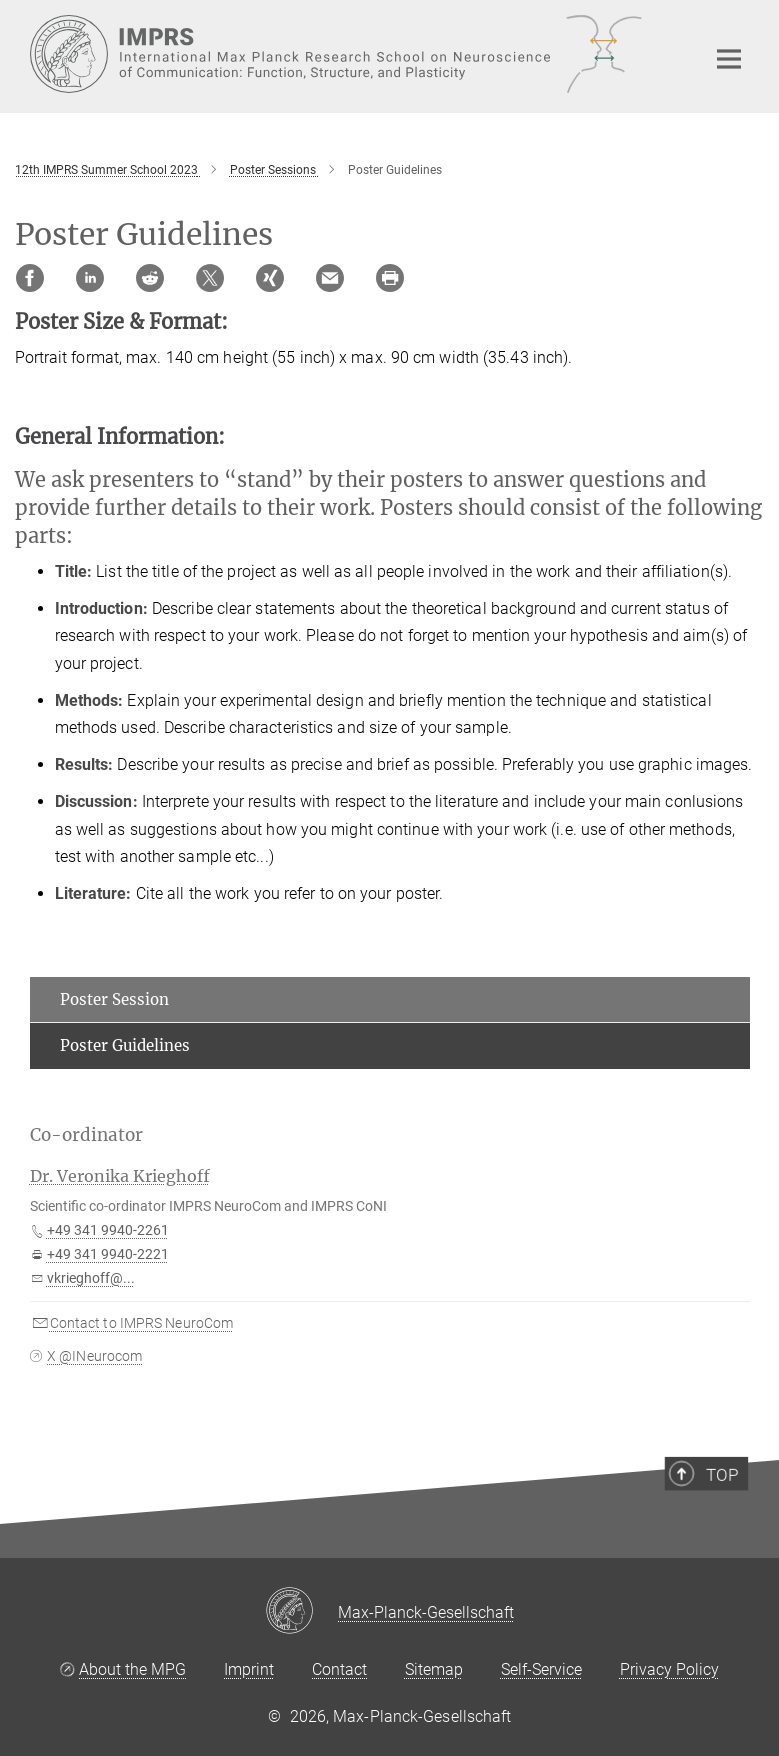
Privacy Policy (669, 1669)
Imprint (249, 1669)
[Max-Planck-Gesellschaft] (301, 1612)
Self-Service (541, 1669)
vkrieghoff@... (91, 1278)
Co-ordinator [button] (86, 1135)
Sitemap (434, 1669)
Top (726, 1521)
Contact (339, 1669)
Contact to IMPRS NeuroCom (142, 1323)
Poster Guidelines (125, 1045)
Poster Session (114, 999)
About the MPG (132, 1669)
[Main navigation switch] (729, 59)
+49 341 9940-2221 (108, 1254)
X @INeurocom (94, 1356)
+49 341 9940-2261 (108, 1230)
